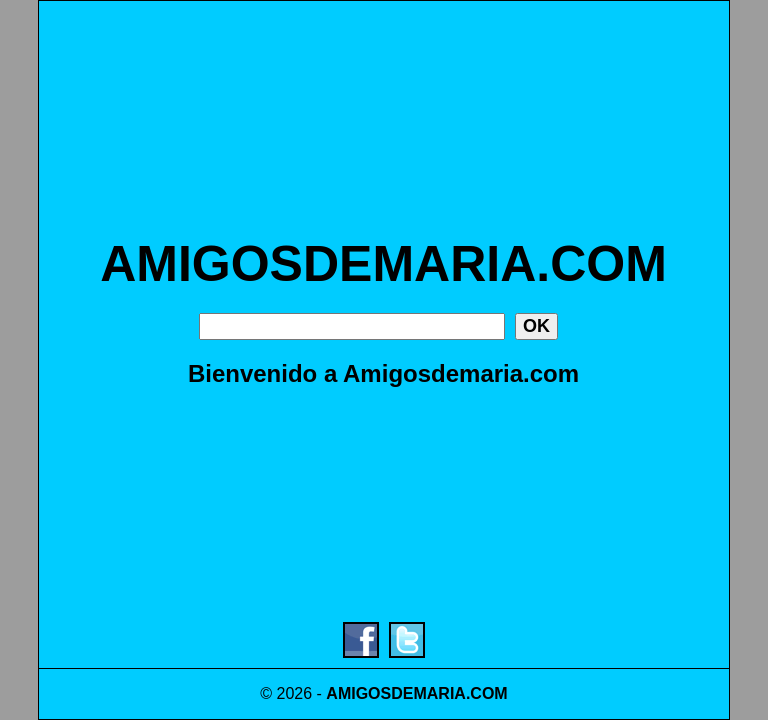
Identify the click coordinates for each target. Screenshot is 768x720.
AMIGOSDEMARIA (396, 693)
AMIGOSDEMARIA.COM (383, 264)
